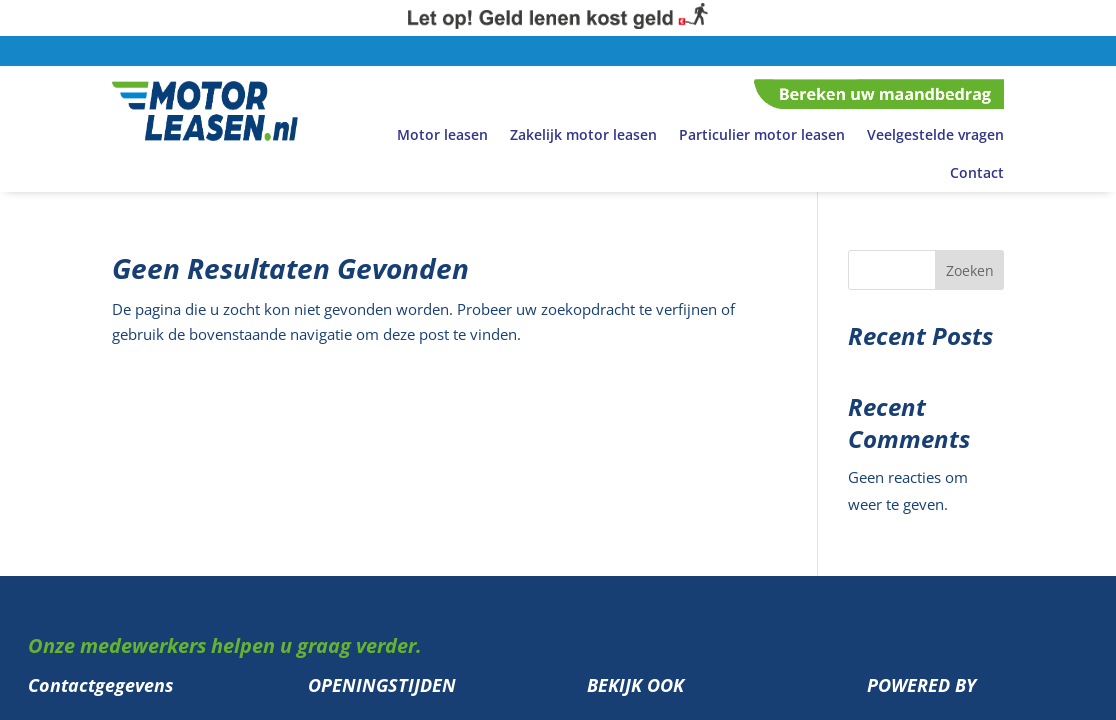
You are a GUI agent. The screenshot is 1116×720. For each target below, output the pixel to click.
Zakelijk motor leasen (583, 134)
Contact (977, 172)
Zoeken (970, 270)
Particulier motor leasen (762, 134)
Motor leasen (442, 134)
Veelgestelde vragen (935, 134)
